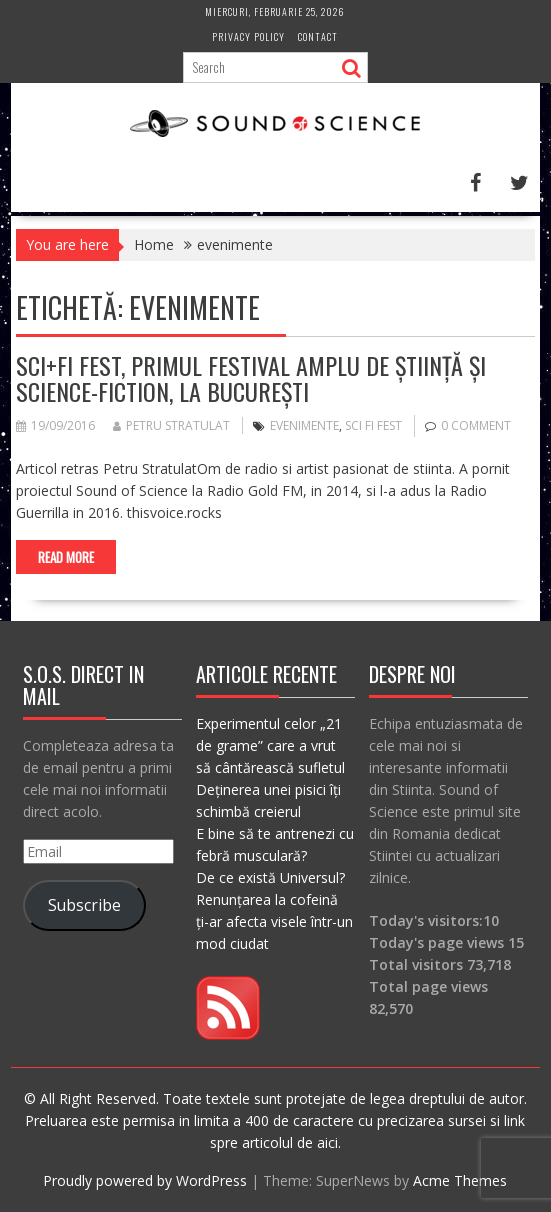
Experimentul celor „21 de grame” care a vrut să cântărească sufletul (270, 745)
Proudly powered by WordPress (145, 1180)
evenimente (304, 425)
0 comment (476, 425)
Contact (318, 36)
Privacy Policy (248, 36)
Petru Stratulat (171, 425)
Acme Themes (460, 1180)
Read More (66, 557)
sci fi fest (373, 425)
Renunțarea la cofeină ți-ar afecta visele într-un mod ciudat (274, 921)
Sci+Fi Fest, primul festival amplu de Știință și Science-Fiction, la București (251, 378)
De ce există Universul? (270, 877)
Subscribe (84, 905)
